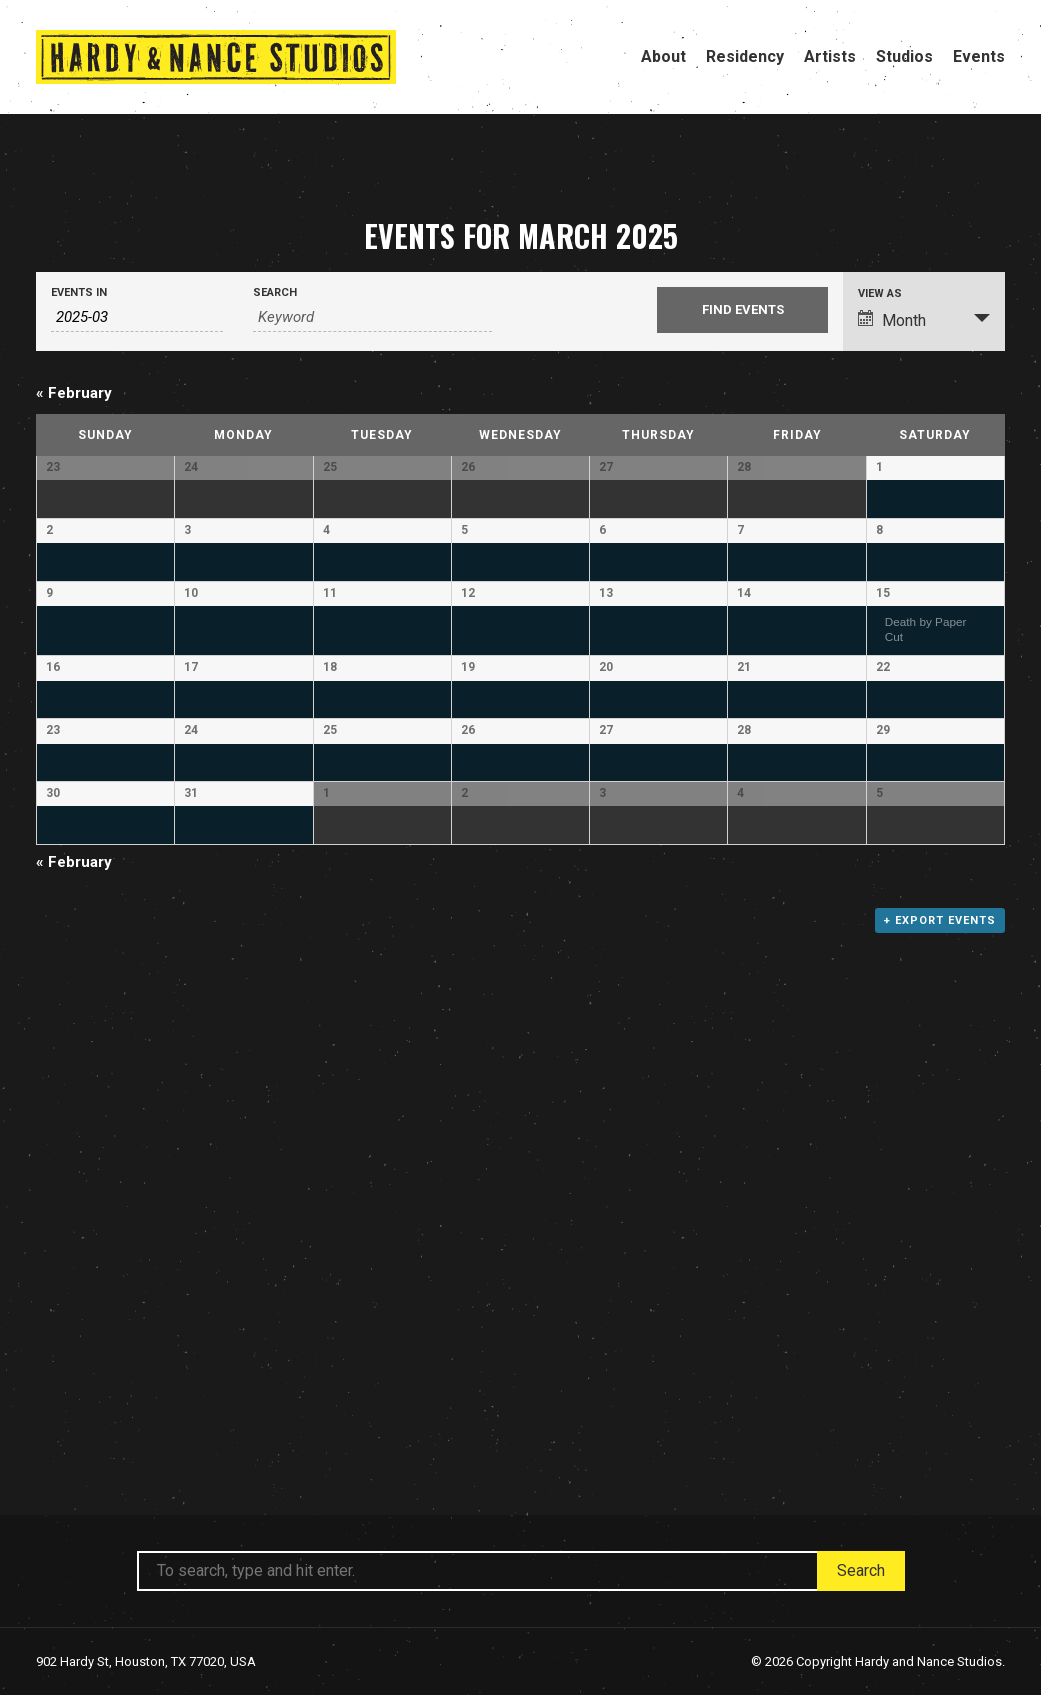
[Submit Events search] (743, 310)
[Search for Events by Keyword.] (372, 317)
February (74, 393)
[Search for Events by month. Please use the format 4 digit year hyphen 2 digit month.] (137, 317)
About (663, 56)
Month (892, 320)
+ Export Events (940, 1401)
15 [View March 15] (883, 757)
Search (275, 292)
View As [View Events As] (880, 293)
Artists (830, 56)
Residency (745, 56)
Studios (904, 56)
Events (979, 56)
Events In (79, 292)
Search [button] (861, 1570)
